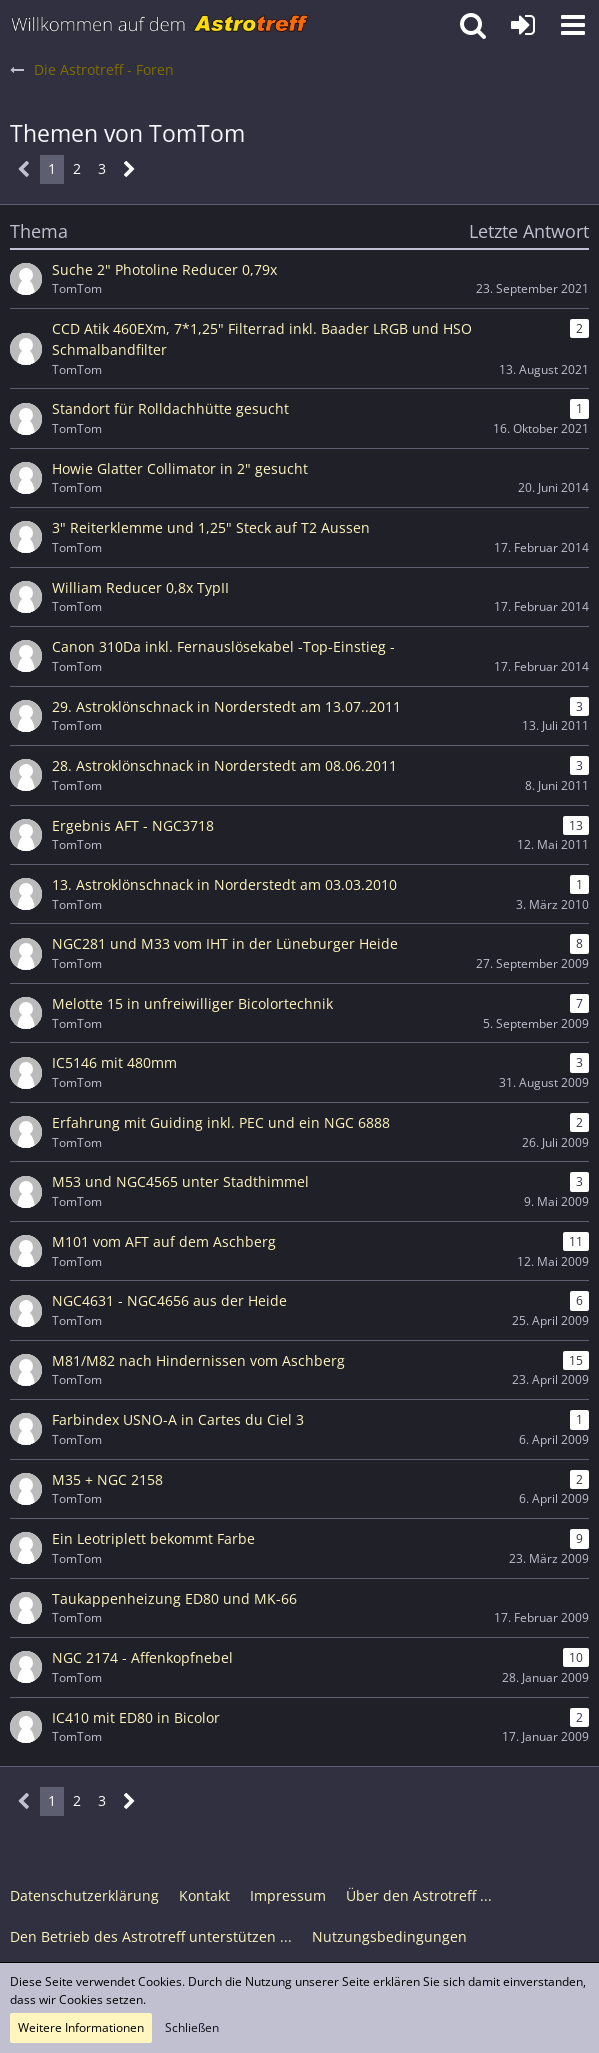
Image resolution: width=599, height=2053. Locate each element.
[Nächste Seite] (129, 169)
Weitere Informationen (81, 2027)
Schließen (192, 2027)
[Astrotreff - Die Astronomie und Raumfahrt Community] (160, 25)
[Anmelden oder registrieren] (523, 25)
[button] (573, 25)
